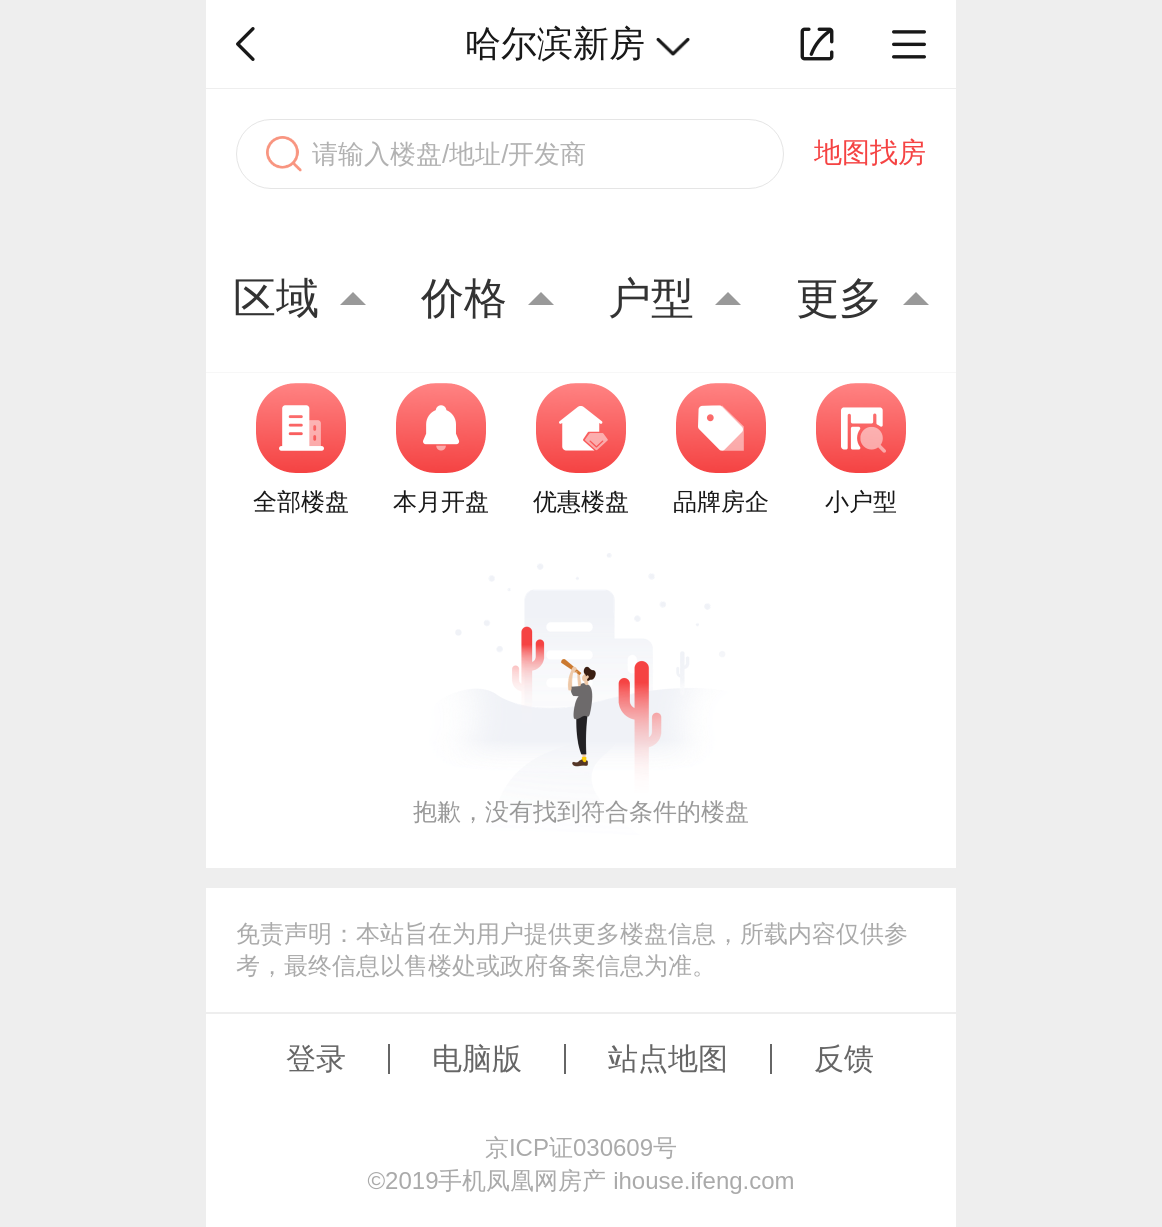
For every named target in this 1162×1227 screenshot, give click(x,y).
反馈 (844, 1058)
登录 (316, 1058)
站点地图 (668, 1058)
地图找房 (870, 152)
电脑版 (477, 1058)
